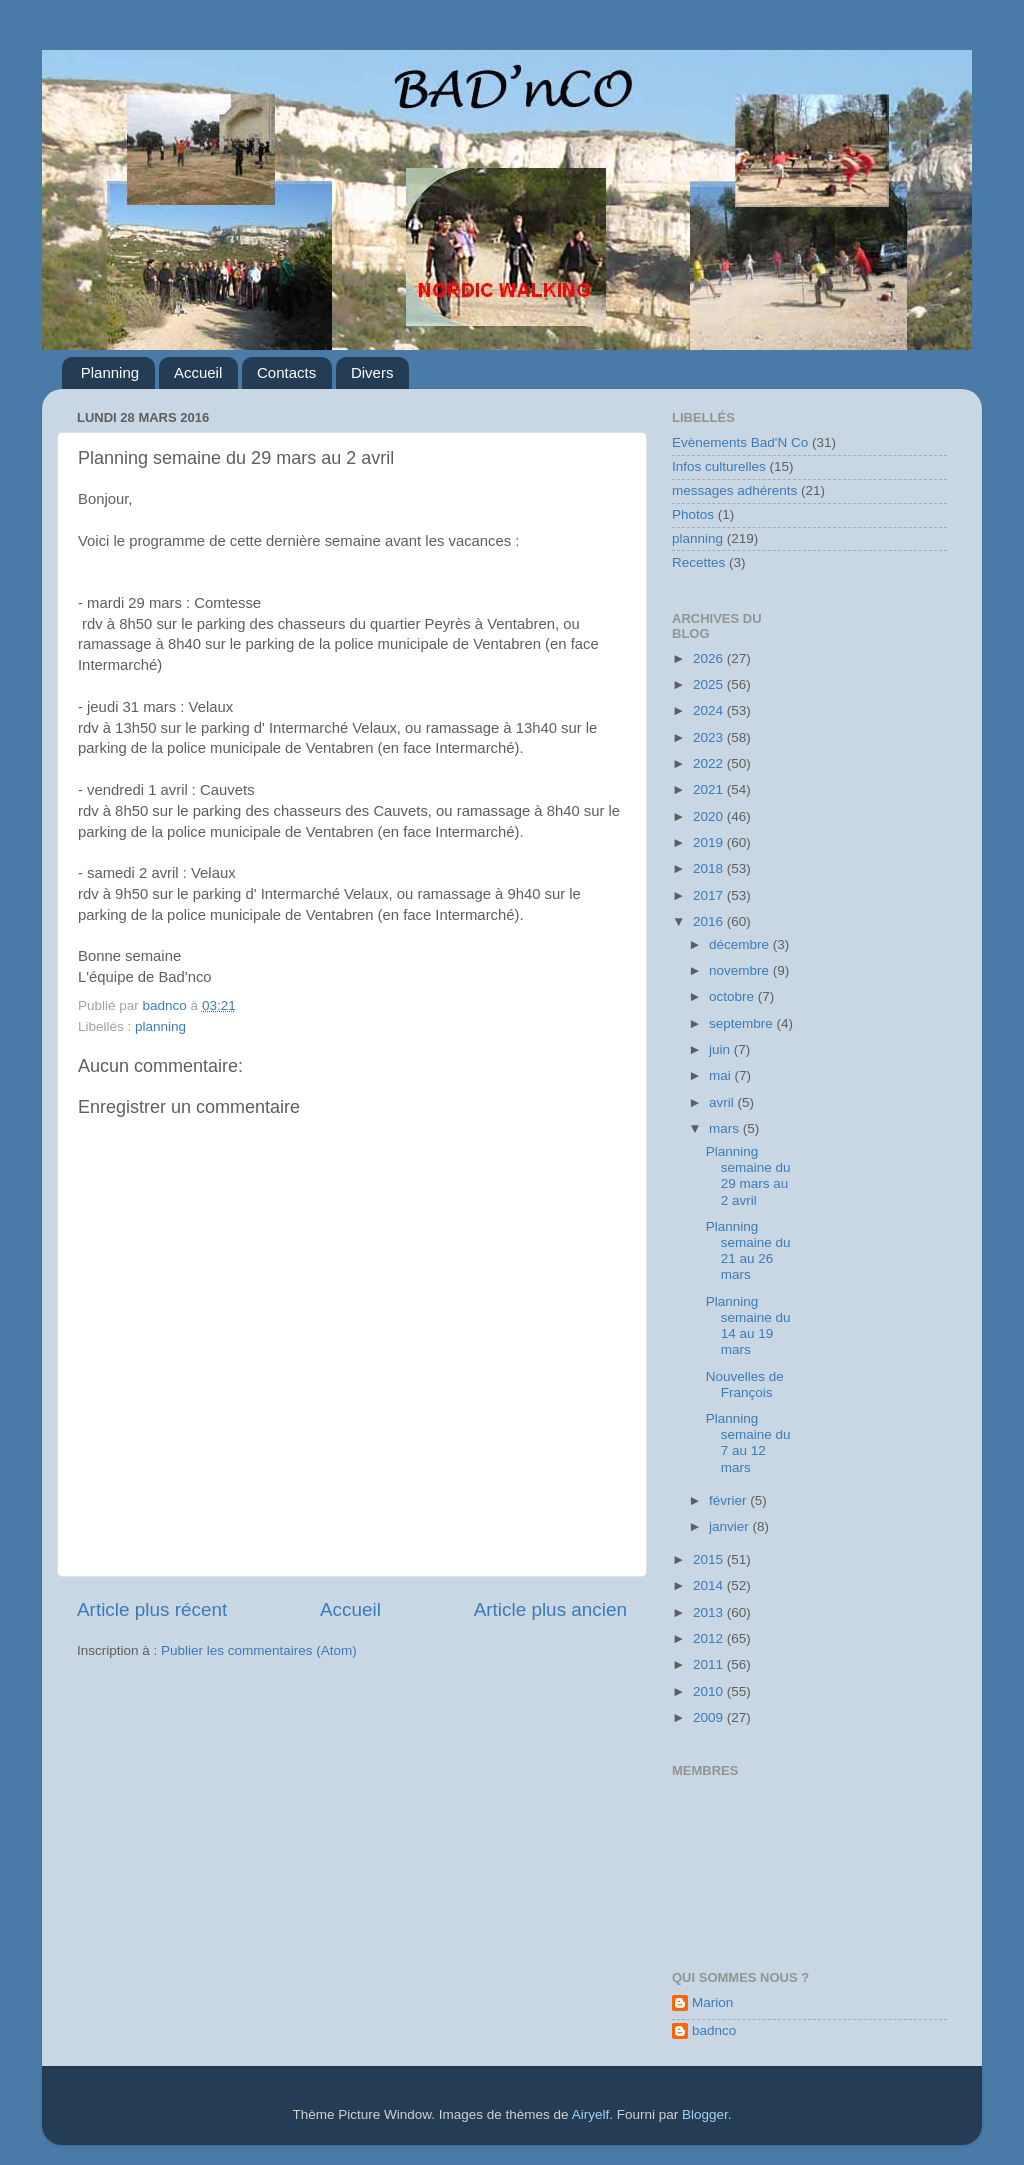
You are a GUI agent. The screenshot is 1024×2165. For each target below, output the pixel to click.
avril (723, 1102)
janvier (731, 1526)
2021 (710, 789)
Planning (110, 372)
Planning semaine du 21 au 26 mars (748, 1251)
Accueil (198, 372)
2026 (710, 658)
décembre (741, 944)
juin (721, 1049)
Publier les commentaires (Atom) (259, 1650)
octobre (733, 996)
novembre (741, 970)
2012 (710, 1638)
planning (160, 1026)
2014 (710, 1585)
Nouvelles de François (745, 1384)
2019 (710, 842)
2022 (710, 763)
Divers (372, 372)
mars (726, 1128)
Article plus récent (152, 1609)
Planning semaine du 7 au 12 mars (748, 1443)
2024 (710, 710)
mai (722, 1075)
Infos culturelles (719, 466)
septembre (743, 1023)
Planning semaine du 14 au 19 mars (748, 1326)
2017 (710, 895)
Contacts (286, 372)
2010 (710, 1691)
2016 (710, 921)
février (729, 1500)
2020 (710, 816)
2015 (710, 1559)
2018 (710, 868)
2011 (710, 1664)
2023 (710, 737)
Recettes (698, 562)
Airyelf (591, 2114)
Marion (712, 2002)
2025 (710, 684)
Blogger (705, 2114)
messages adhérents (734, 490)
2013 (710, 1612)
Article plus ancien (550, 1609)
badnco (714, 2030)
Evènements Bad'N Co (740, 442)
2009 (710, 1717)
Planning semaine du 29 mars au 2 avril (748, 1176)
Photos (693, 514)
